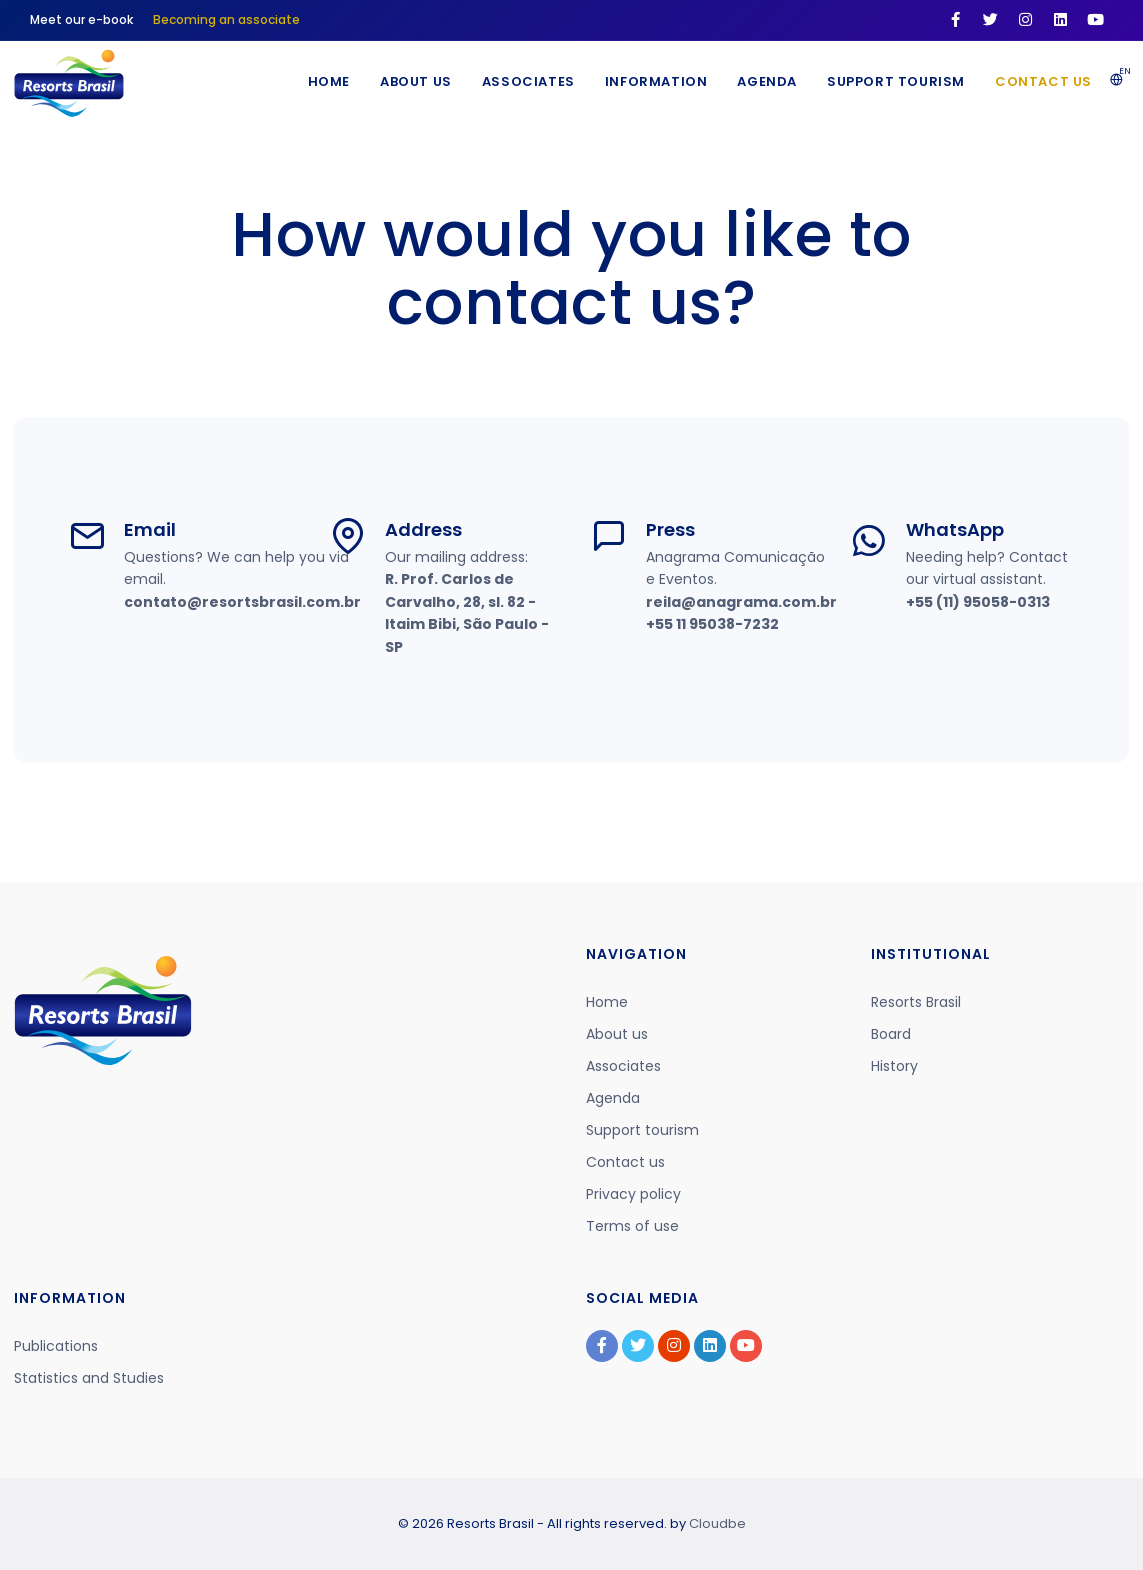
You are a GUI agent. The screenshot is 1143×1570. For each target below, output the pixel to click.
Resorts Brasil (916, 1002)
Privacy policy (633, 1194)
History (894, 1066)
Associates (528, 81)
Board (891, 1034)
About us (617, 1034)
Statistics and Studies (89, 1378)
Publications (56, 1346)
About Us (416, 81)
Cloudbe (717, 1523)
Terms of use (632, 1226)
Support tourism (642, 1130)
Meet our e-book (81, 19)
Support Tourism (896, 81)
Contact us (1043, 81)
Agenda (767, 81)
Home (329, 81)
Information (656, 81)
